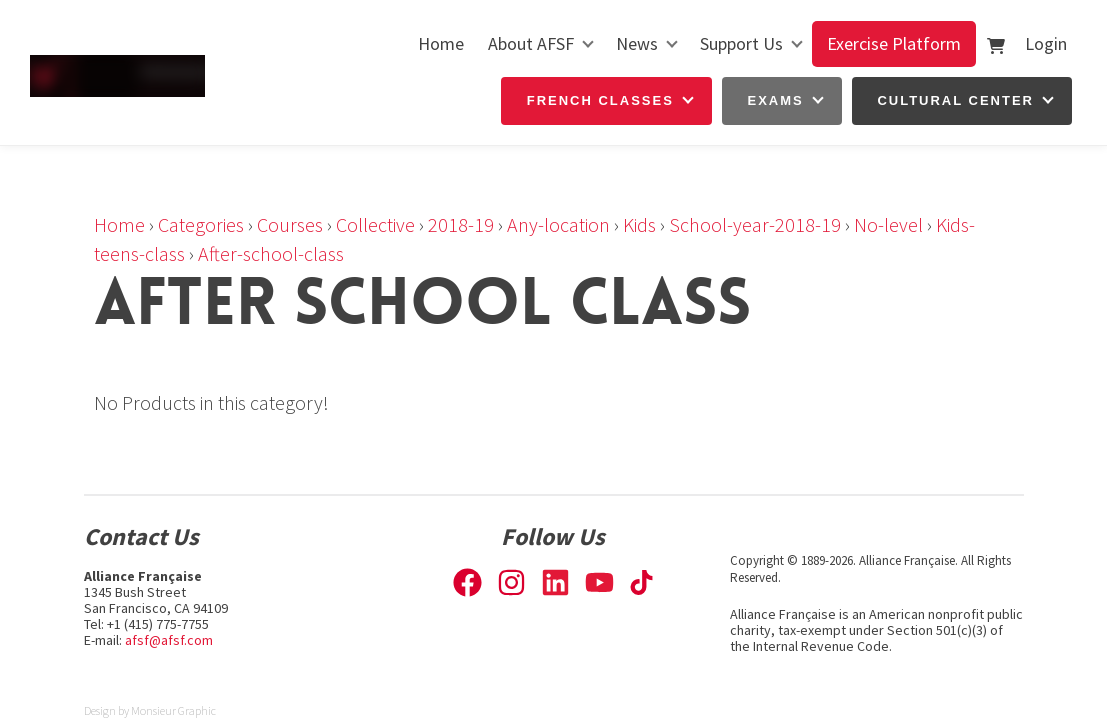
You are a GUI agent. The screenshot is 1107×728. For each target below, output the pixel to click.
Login (1046, 43)
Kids (639, 224)
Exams (776, 100)
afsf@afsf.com (169, 640)
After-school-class (271, 253)
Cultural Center (955, 100)
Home (441, 43)
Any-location (558, 224)
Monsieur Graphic (173, 710)
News (637, 43)
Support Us (741, 43)
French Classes (600, 100)
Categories (201, 224)
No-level (888, 224)
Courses (290, 224)
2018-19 (461, 224)
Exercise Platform (894, 43)
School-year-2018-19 (755, 224)
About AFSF (531, 43)
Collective (375, 224)
